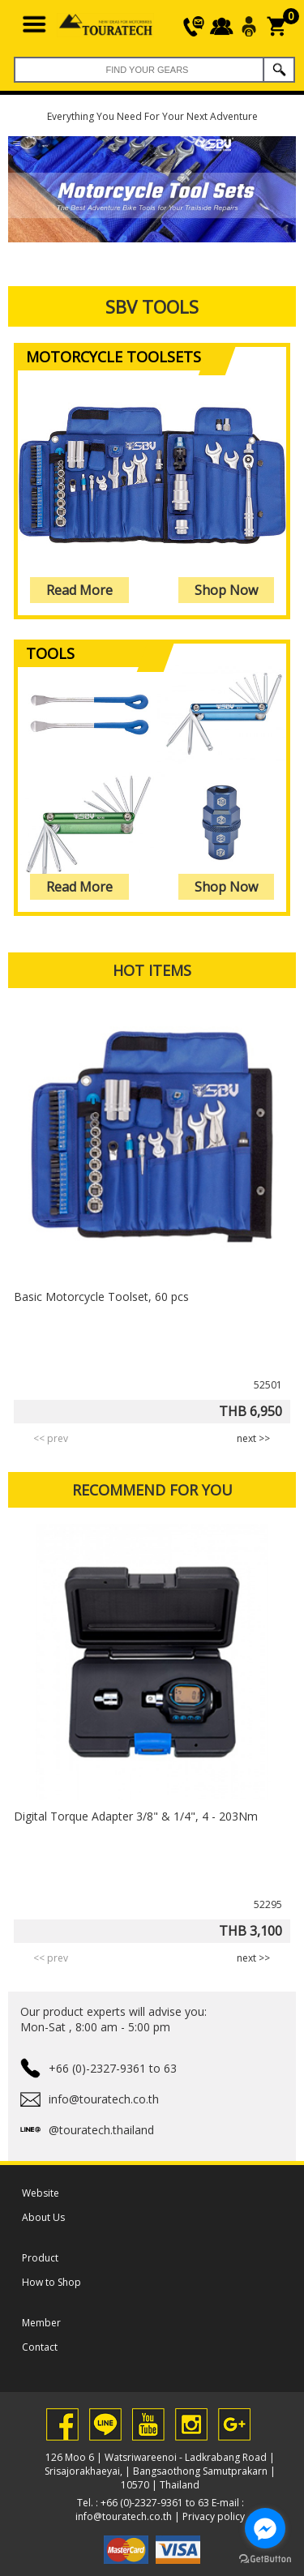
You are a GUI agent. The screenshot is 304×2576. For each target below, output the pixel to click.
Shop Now (226, 590)
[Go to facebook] (265, 2528)
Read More (79, 590)
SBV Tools (152, 306)
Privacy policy (213, 2516)
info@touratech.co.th (123, 2516)
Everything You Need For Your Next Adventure (152, 116)
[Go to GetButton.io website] (265, 2559)
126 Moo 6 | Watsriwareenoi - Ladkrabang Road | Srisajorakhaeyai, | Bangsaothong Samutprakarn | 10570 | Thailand (160, 2471)
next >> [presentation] (253, 1438)
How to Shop (51, 2282)
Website (40, 2193)
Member (41, 2323)
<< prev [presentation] (50, 1438)
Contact (40, 2347)
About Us (43, 2217)
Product (40, 2258)
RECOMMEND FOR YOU (152, 1490)
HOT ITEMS (152, 970)
